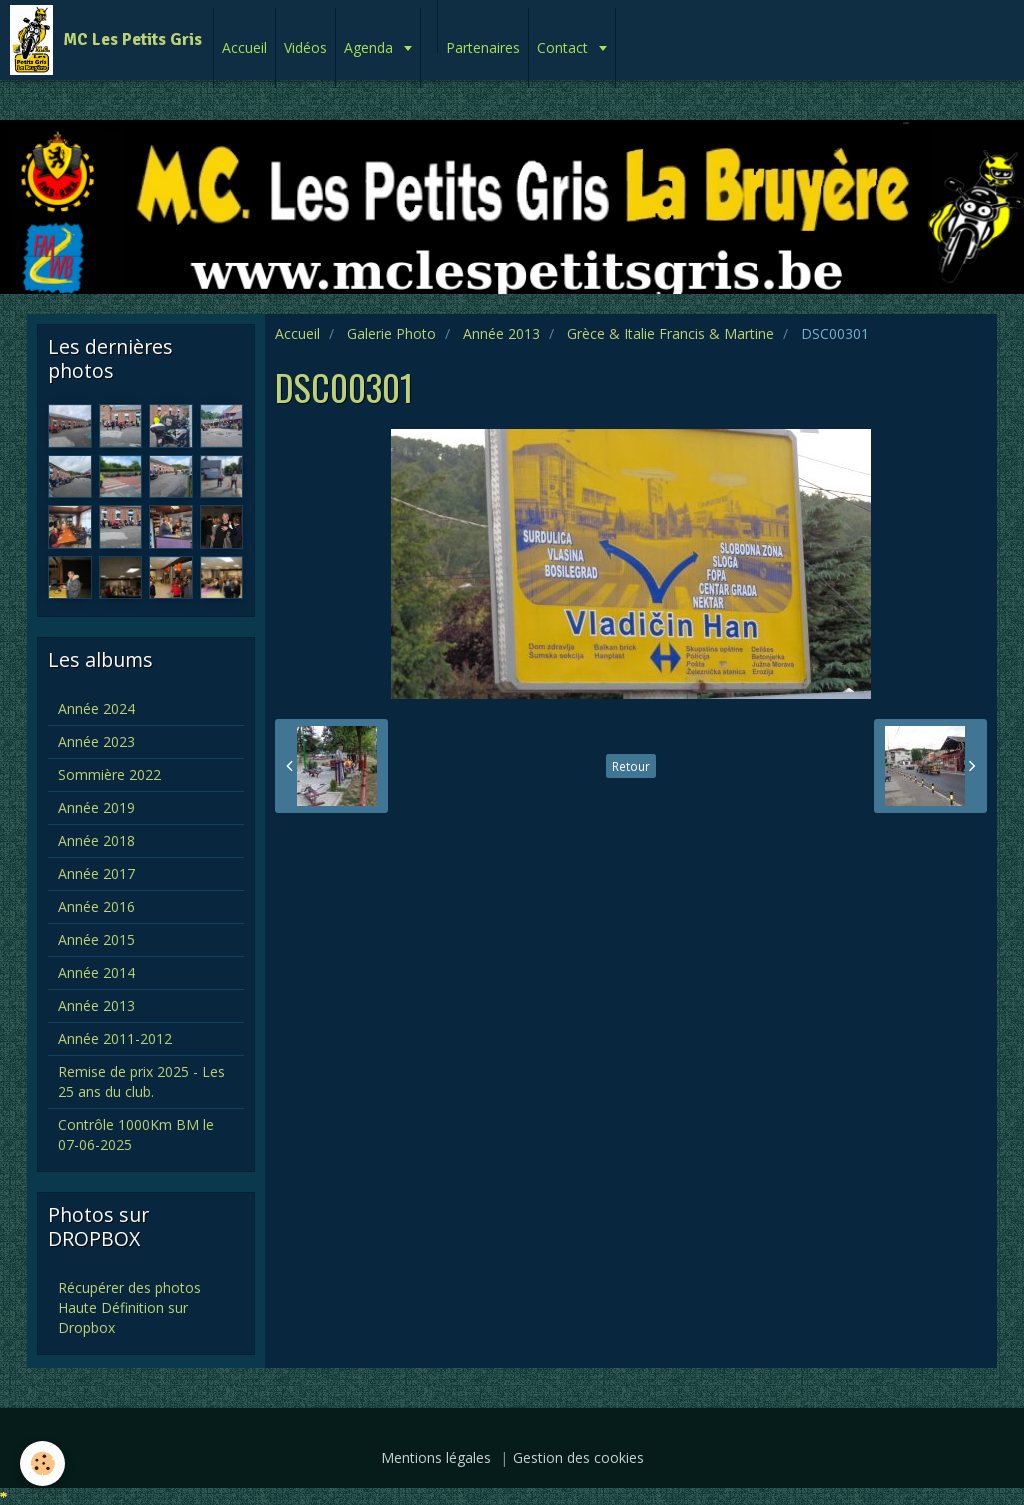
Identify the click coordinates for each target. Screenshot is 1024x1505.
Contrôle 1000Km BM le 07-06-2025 (136, 1134)
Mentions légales (436, 1457)
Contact (564, 47)
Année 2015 (96, 939)
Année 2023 (96, 741)
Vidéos (305, 47)
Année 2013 (501, 333)
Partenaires (483, 47)
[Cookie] (42, 1463)
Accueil (244, 47)
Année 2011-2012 (115, 1038)
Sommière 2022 (109, 774)
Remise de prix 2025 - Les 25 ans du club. (141, 1081)
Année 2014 (96, 972)
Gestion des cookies (578, 1457)
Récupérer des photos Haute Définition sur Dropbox (129, 1307)
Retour (631, 766)
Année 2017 (96, 873)
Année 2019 (96, 807)
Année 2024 (96, 708)
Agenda (370, 47)
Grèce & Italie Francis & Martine (670, 333)
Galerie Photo (391, 333)
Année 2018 (96, 840)
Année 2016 (96, 906)
